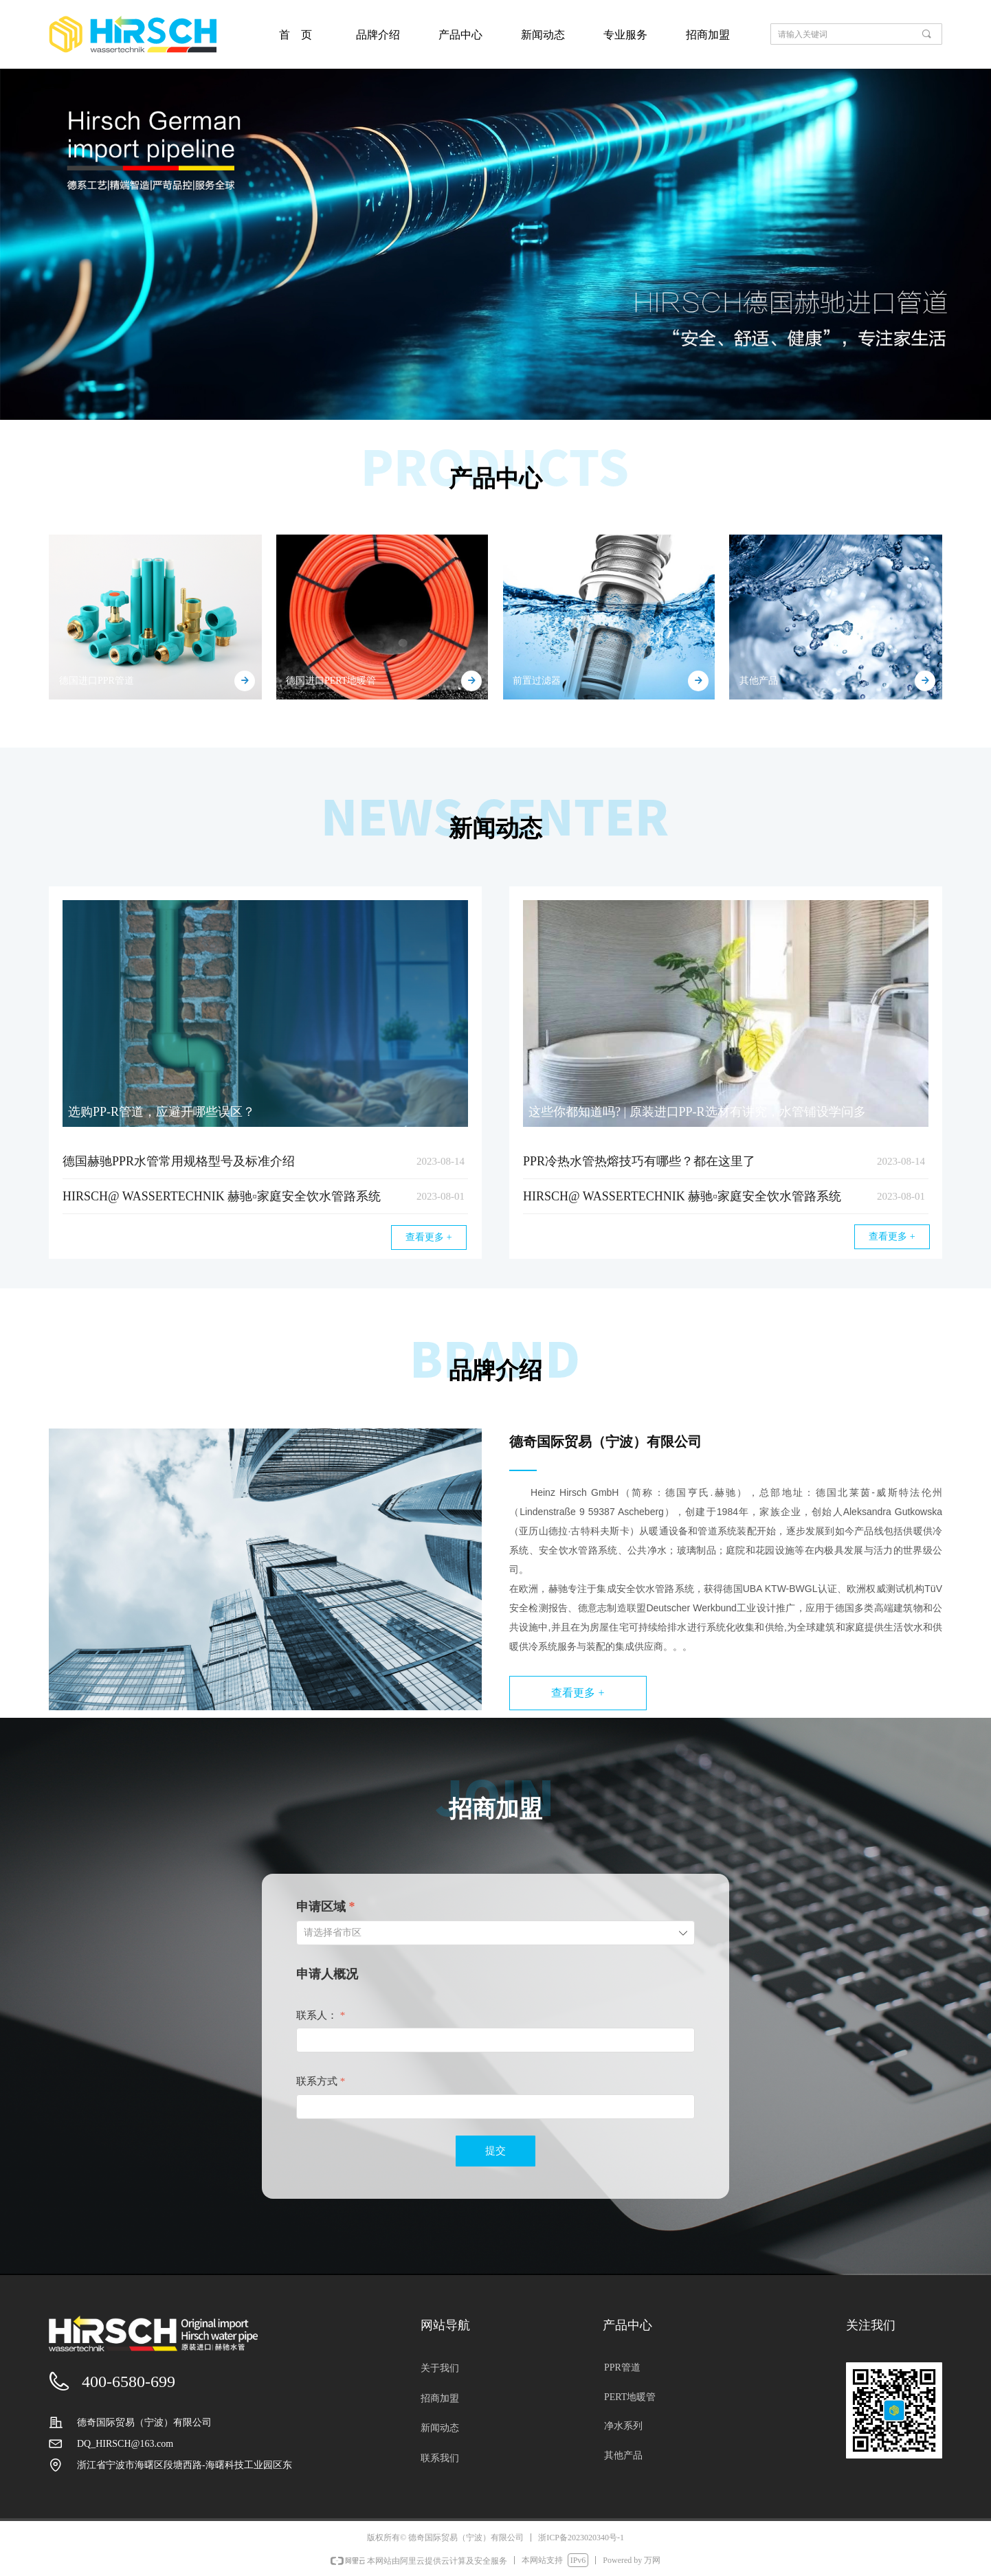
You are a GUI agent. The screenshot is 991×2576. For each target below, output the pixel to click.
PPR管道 (622, 2367)
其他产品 (623, 2455)
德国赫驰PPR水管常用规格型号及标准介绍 (179, 1161)
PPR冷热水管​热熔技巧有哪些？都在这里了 (639, 1161)
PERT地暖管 (630, 2397)
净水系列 (623, 2426)
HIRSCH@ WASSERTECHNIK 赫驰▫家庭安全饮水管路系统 (222, 1196)
